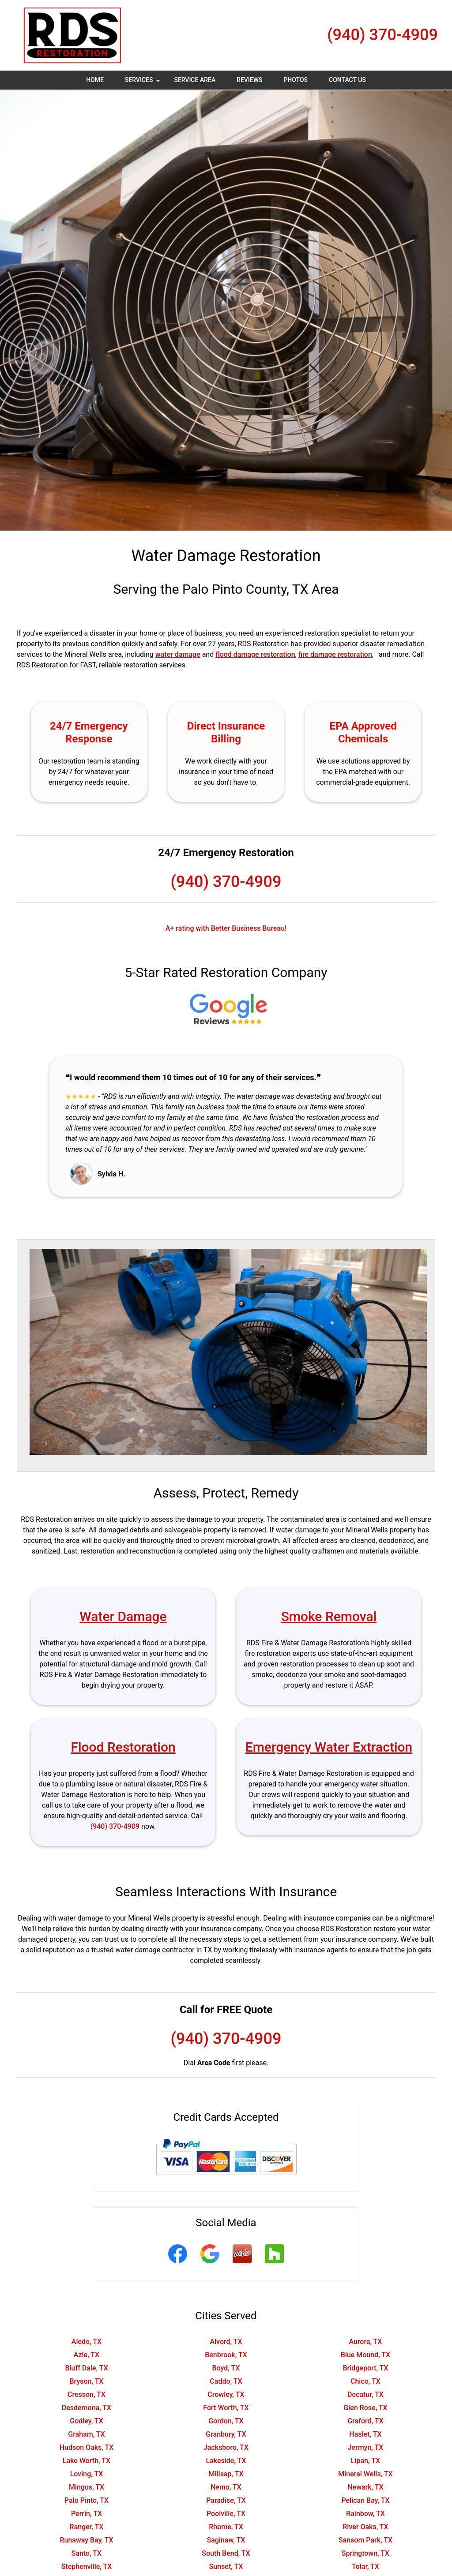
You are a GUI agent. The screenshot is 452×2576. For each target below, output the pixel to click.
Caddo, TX (226, 2381)
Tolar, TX (365, 2566)
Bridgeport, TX (365, 2368)
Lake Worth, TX (86, 2460)
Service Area (194, 79)
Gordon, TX (226, 2421)
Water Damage (122, 1616)
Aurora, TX (365, 2341)
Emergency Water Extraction (329, 1747)
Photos (295, 79)
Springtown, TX (365, 2553)
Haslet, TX (365, 2434)
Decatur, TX (365, 2394)
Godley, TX (86, 2421)
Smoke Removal (329, 1616)
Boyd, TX (226, 2368)
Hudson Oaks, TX (87, 2447)
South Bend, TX (226, 2553)
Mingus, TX (86, 2487)
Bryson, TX (86, 2381)
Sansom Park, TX (365, 2540)
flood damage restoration (255, 654)
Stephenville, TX (86, 2566)
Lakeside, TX (226, 2460)
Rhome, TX (226, 2527)
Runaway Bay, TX (86, 2540)
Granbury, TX (226, 2434)
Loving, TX (86, 2474)
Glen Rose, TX (365, 2408)
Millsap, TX (225, 2474)
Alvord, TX (226, 2341)
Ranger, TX (87, 2527)
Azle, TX (86, 2355)
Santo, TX (87, 2553)
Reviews (249, 79)
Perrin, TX (86, 2513)
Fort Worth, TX (226, 2408)
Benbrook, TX (226, 2355)
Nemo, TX (226, 2487)
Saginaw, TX (226, 2540)
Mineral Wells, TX (365, 2474)
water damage (177, 654)
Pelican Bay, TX (365, 2500)
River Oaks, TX (365, 2527)
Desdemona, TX (86, 2408)
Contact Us (347, 79)
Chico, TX (365, 2381)
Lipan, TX (365, 2460)
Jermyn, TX (366, 2447)
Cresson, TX (86, 2394)
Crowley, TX (225, 2394)
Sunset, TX (226, 2566)
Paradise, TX (226, 2500)
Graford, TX (365, 2421)
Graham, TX (86, 2434)
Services (143, 83)
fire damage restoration (335, 654)
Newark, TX (365, 2487)
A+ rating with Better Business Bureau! (226, 928)
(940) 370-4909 (382, 35)
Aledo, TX (87, 2341)
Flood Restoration (123, 1747)
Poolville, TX (226, 2513)
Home (95, 79)
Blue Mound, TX (366, 2355)
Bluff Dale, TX (86, 2368)
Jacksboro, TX (226, 2447)
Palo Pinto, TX (86, 2500)
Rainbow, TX (365, 2513)
